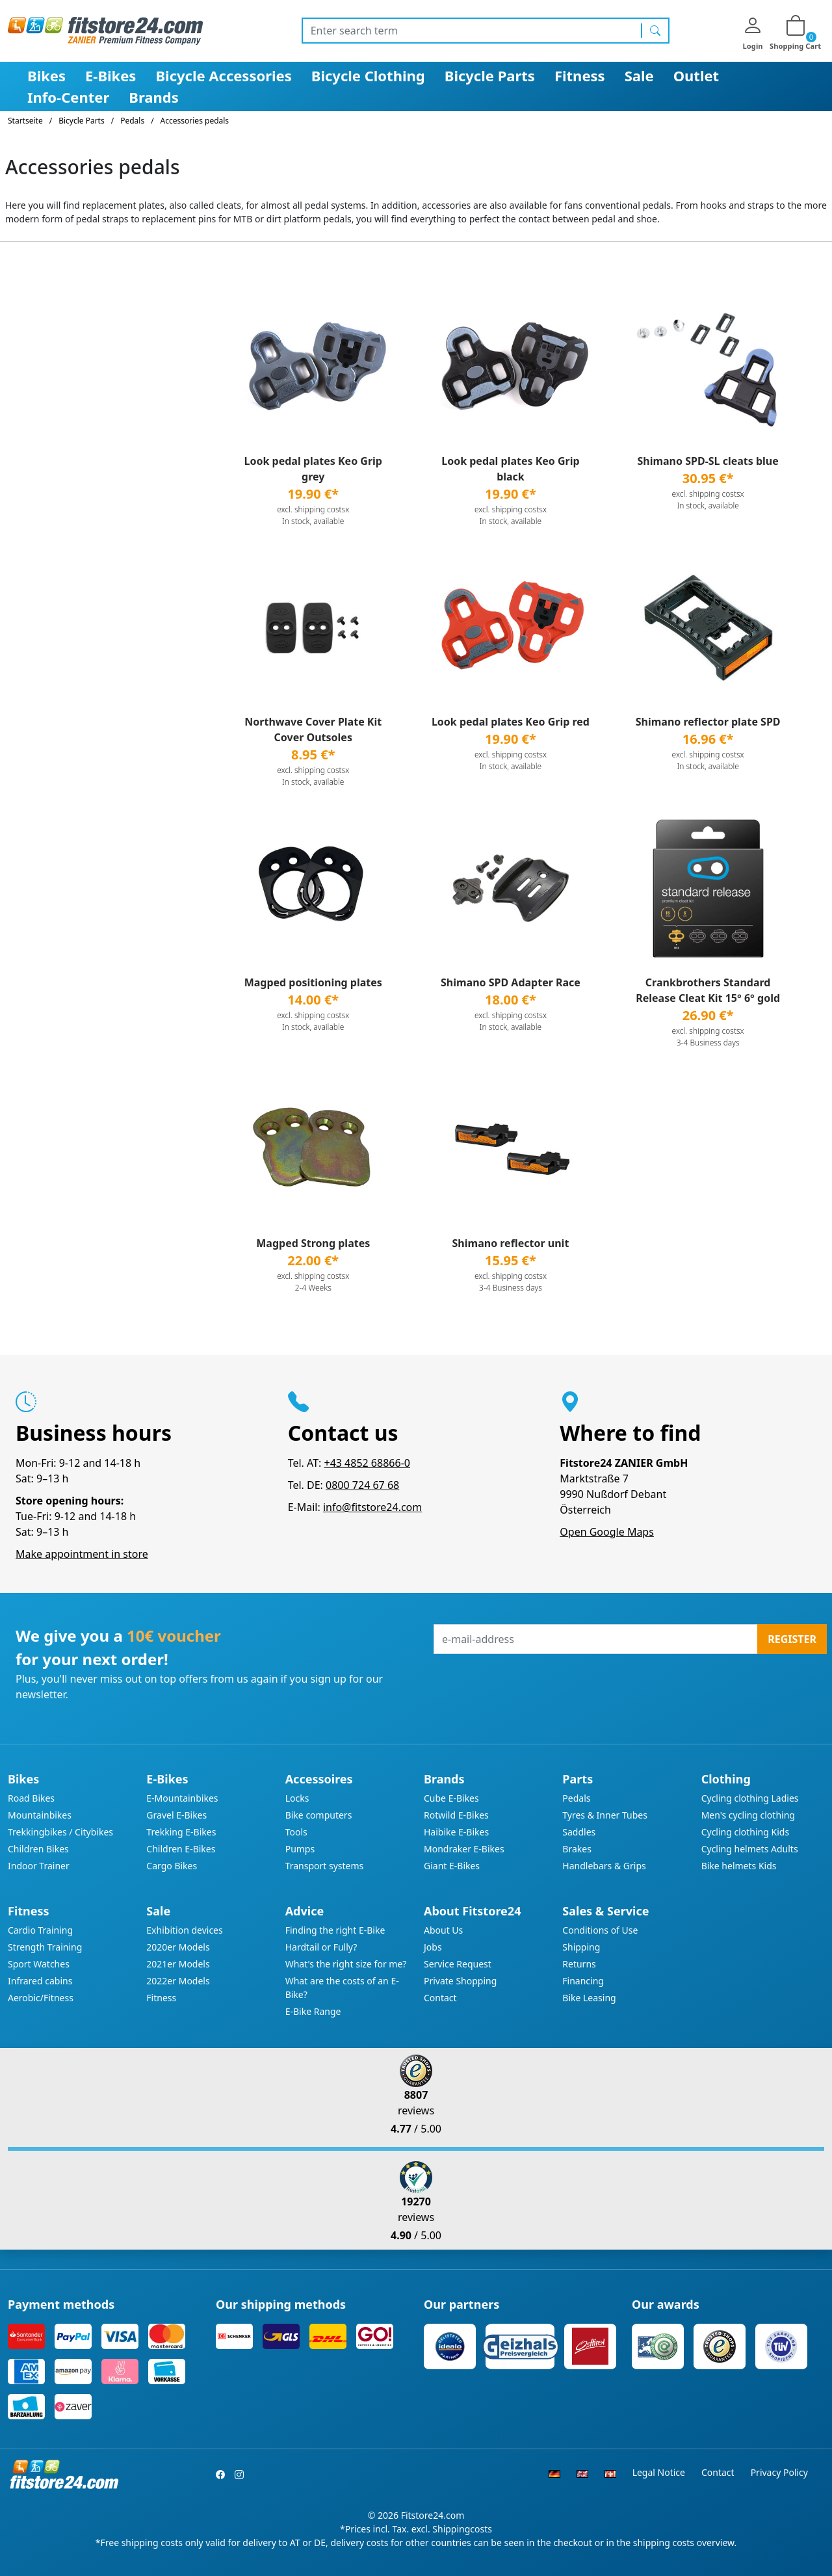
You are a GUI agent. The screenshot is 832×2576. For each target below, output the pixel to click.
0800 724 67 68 (362, 1485)
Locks (297, 1798)
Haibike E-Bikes (456, 1832)
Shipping (581, 1947)
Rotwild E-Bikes (456, 1815)
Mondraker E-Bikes (464, 1849)
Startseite (25, 120)
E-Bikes (110, 75)
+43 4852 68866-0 (367, 1463)
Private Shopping (460, 1981)
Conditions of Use (600, 1930)
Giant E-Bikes (452, 1866)
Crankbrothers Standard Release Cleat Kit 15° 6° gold (708, 990)
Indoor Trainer (39, 1866)
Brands (153, 97)
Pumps (300, 1849)
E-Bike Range (313, 2011)
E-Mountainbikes (182, 1798)
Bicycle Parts (490, 75)
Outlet (696, 75)
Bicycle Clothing (368, 75)
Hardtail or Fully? (321, 1947)
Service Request (457, 1964)
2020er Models (177, 1947)
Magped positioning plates (313, 982)
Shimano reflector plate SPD (708, 722)
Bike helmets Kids (739, 1866)
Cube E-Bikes (451, 1798)
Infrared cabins (40, 1981)
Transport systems (324, 1866)
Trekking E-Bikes (181, 1832)
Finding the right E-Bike (335, 1930)
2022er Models (177, 1981)
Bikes (46, 75)
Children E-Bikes (180, 1849)
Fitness (579, 75)
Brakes (577, 1849)
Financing (583, 1981)
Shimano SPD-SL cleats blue (707, 461)
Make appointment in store (82, 1554)
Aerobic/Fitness (40, 1997)
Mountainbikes (40, 1815)
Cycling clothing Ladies (750, 1798)
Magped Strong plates (313, 1243)
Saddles (578, 1832)
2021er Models (177, 1964)
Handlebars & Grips (603, 1866)
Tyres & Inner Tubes (604, 1815)
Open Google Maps (607, 1532)
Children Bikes (38, 1849)
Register (792, 1639)
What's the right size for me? (346, 1964)
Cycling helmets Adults (749, 1849)
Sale (639, 75)
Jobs (433, 1947)
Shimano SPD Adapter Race (510, 982)
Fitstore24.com (433, 2515)
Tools (296, 1832)
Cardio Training (40, 1930)
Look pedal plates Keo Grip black (510, 469)
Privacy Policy (779, 2472)
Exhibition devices (184, 1930)
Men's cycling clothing (748, 1815)
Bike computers (318, 1815)
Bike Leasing (589, 1997)
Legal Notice (658, 2472)
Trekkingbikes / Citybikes (60, 1832)
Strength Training (45, 1947)
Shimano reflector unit (510, 1243)
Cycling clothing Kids (745, 1832)
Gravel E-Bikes (176, 1815)
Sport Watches (39, 1964)
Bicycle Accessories (223, 75)
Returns (578, 1964)
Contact (440, 1997)
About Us (443, 1930)
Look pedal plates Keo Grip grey (313, 469)
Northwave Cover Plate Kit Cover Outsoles (313, 729)
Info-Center (68, 97)
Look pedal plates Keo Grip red (511, 722)
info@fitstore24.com (372, 1507)
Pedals (576, 1798)
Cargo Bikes (171, 1866)
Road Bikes (31, 1798)
